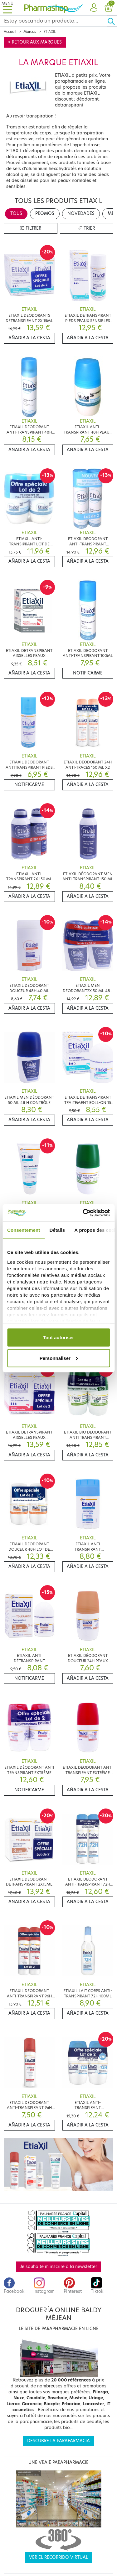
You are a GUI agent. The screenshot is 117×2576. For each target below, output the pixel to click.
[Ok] (112, 21)
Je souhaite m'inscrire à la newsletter (58, 2267)
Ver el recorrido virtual (58, 2557)
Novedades (81, 213)
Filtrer (30, 228)
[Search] (53, 21)
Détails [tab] (57, 1230)
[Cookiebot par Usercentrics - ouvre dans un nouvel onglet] (83, 1213)
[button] (94, 8)
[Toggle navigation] (7, 7)
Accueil (10, 31)
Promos (44, 213)
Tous (16, 213)
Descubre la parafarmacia (58, 2441)
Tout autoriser (58, 1337)
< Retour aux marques (35, 42)
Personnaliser (59, 1358)
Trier (86, 228)
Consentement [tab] (23, 1230)
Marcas (29, 31)
